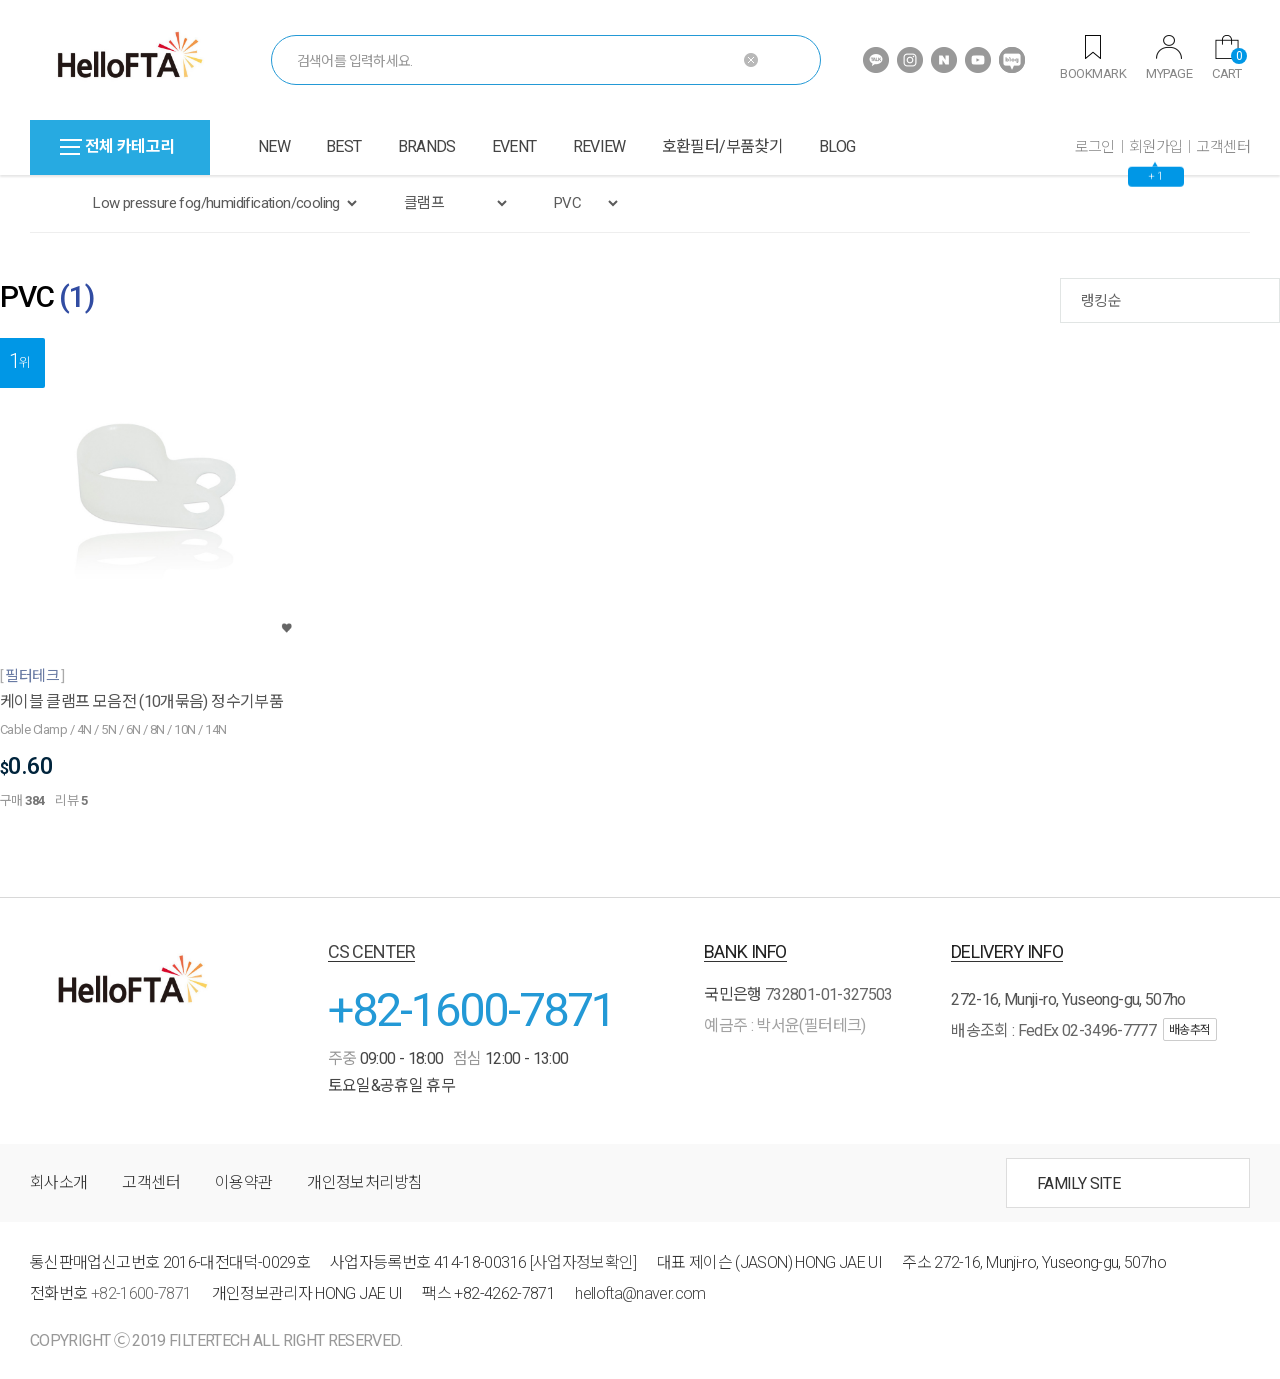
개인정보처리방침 (364, 1182)
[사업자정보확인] (583, 1262)
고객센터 (1223, 147)
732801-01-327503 (829, 994)
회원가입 (1156, 147)
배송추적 (1190, 1030)
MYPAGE (1169, 58)
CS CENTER (372, 951)
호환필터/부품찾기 (722, 146)
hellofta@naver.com (640, 1293)
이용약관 (243, 1182)
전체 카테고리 (117, 146)
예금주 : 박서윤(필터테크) (784, 1025)
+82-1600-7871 (472, 1009)
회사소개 (58, 1182)
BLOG (837, 146)
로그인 (1095, 147)
